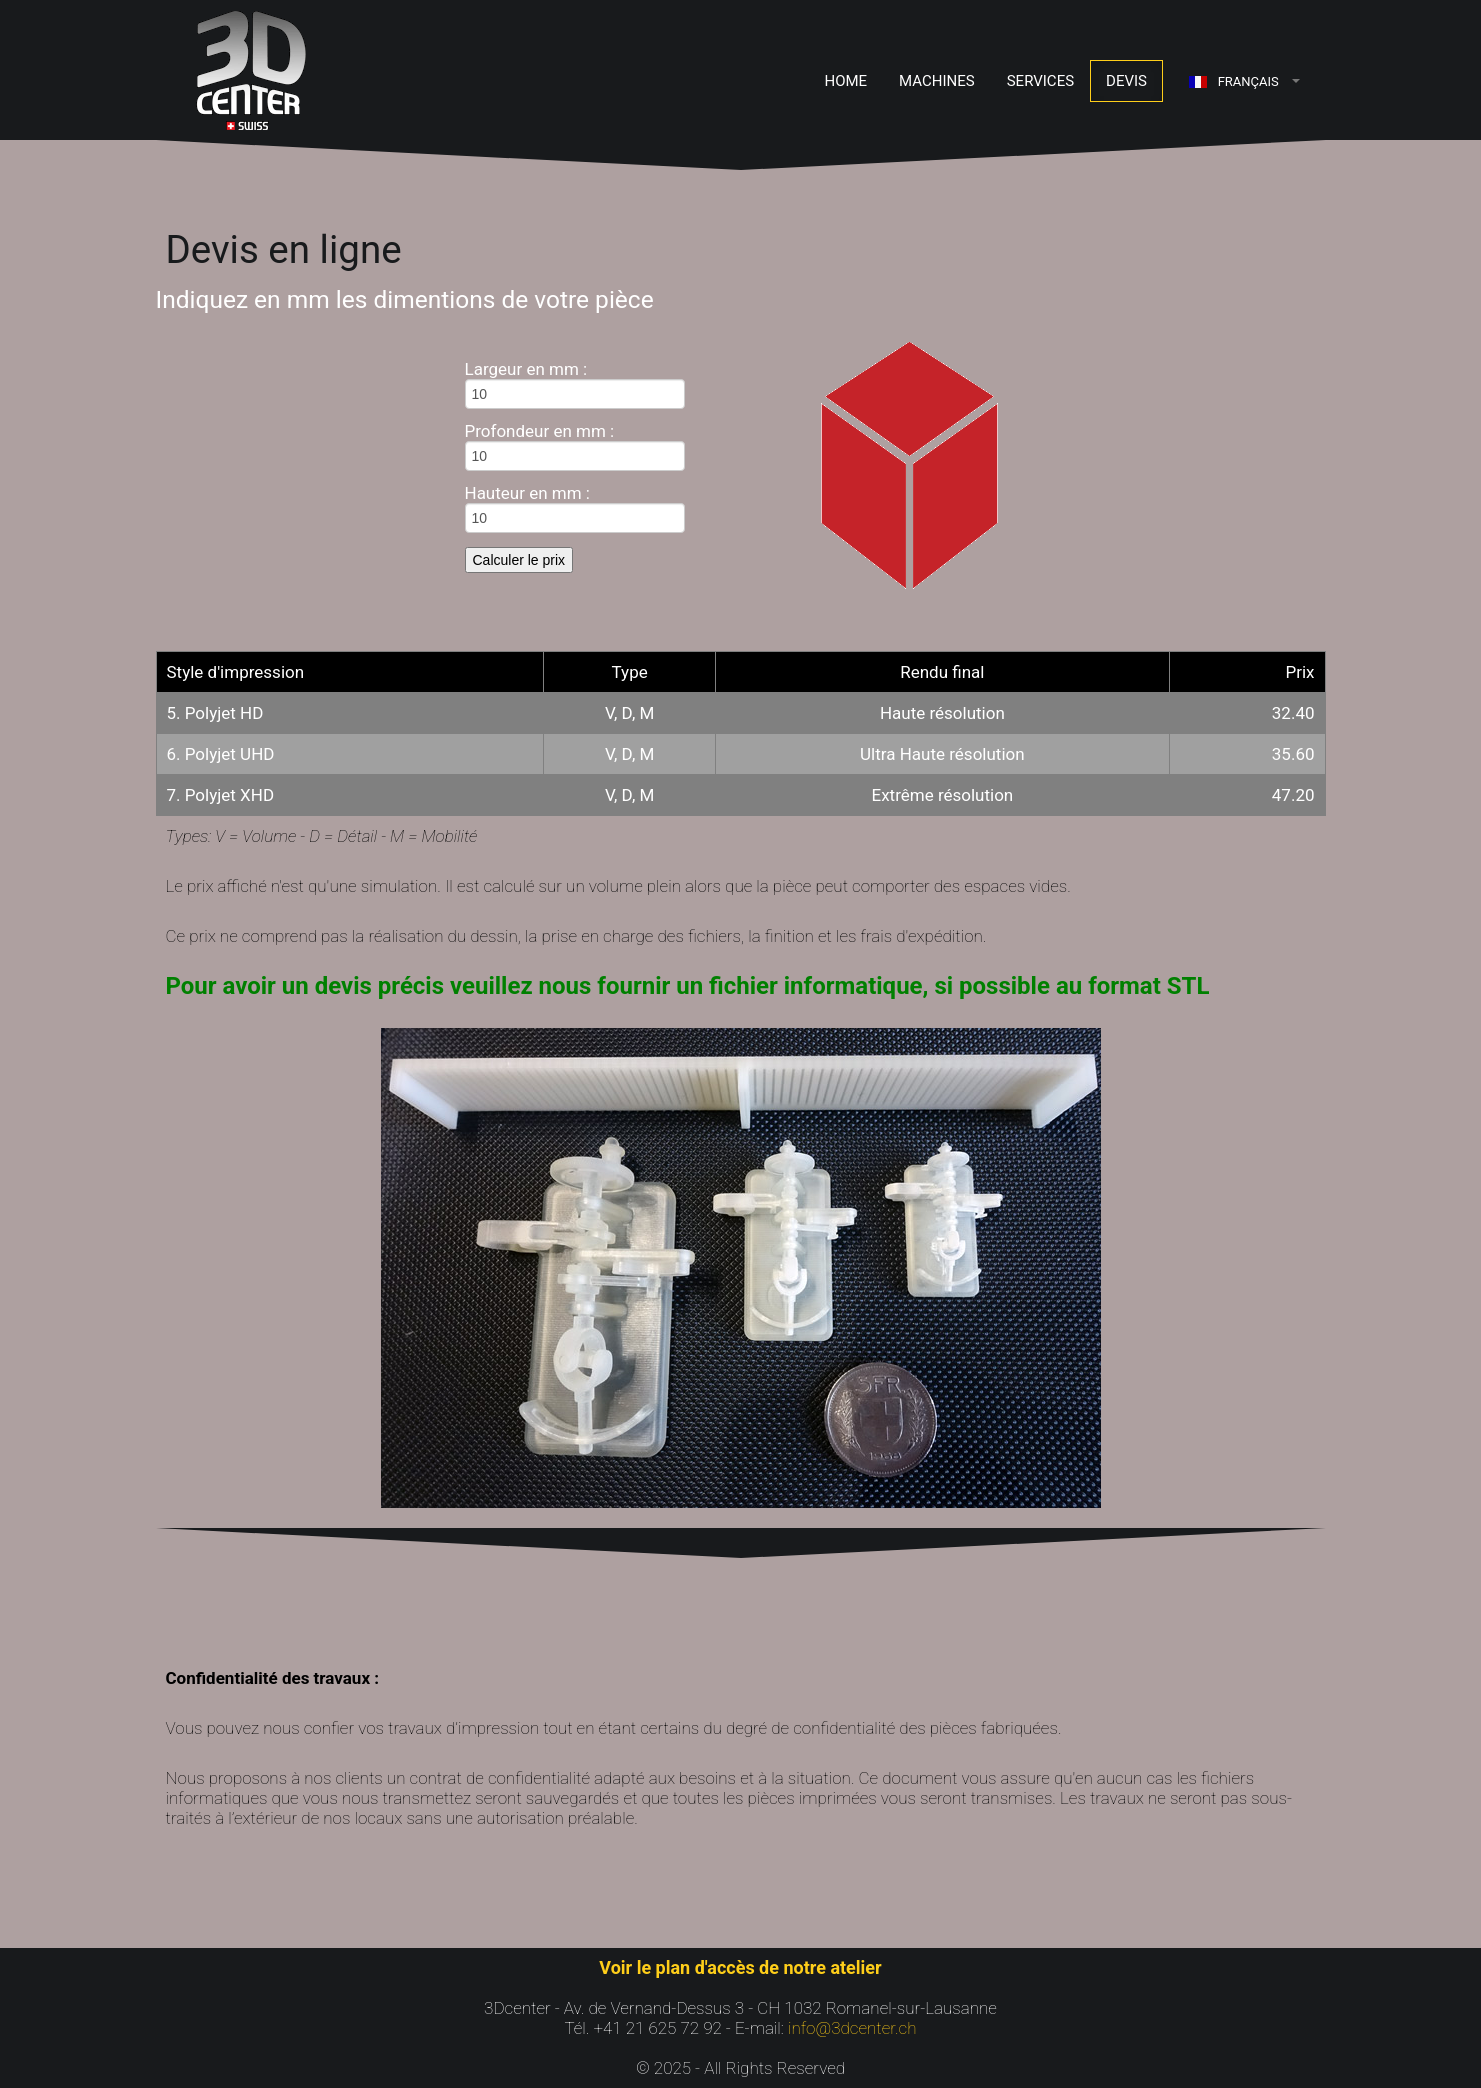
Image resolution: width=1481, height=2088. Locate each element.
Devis (1126, 81)
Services (1040, 81)
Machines (937, 81)
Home (845, 81)
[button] (1244, 81)
